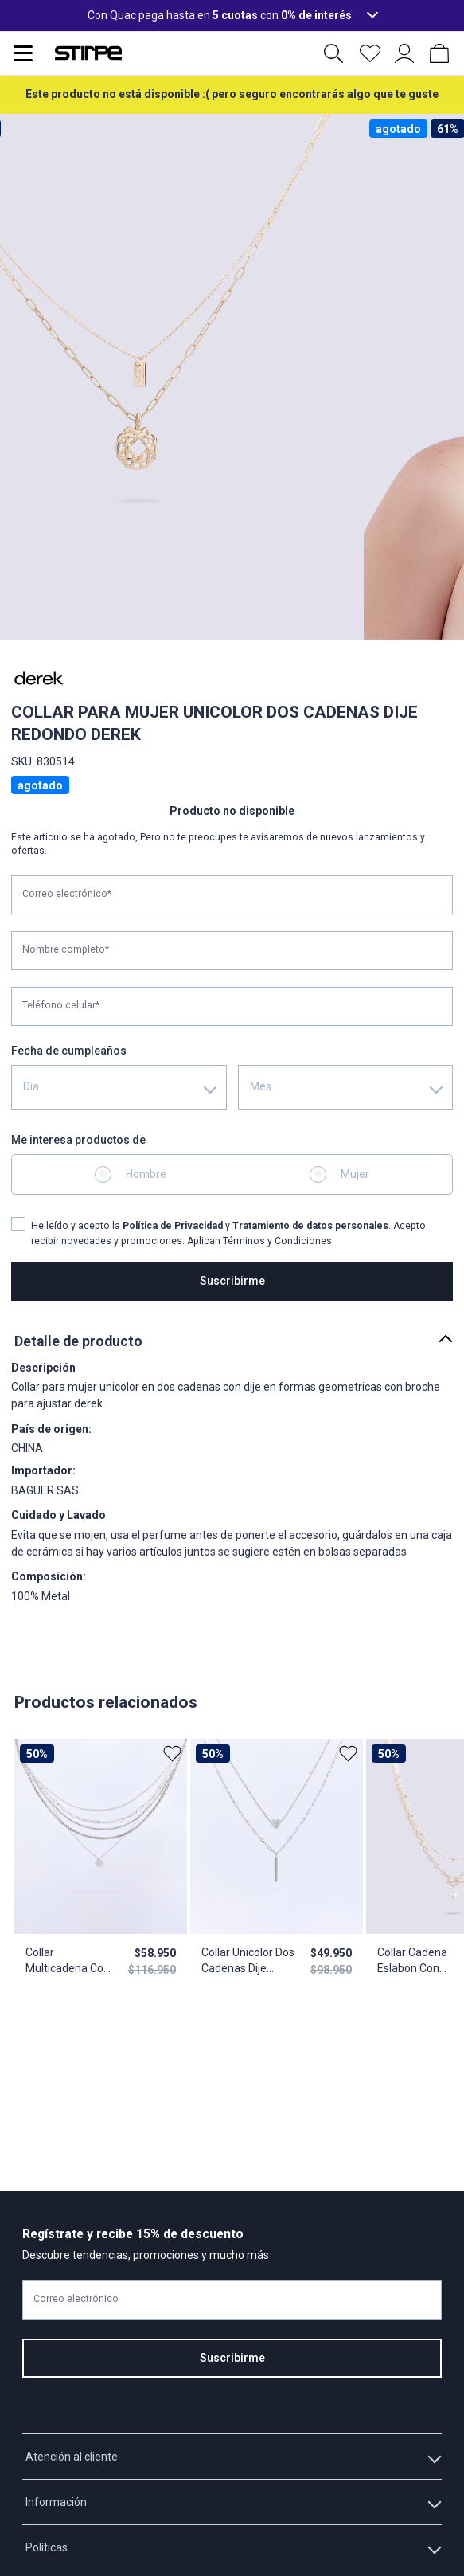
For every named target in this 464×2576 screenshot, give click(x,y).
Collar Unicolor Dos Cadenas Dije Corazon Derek (247, 1961)
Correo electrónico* (66, 893)
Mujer (355, 1174)
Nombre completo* (65, 949)
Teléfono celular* (60, 1005)
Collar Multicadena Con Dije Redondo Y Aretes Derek (67, 1961)
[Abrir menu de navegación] (23, 53)
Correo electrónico (76, 2298)
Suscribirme (232, 1280)
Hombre (146, 1174)
